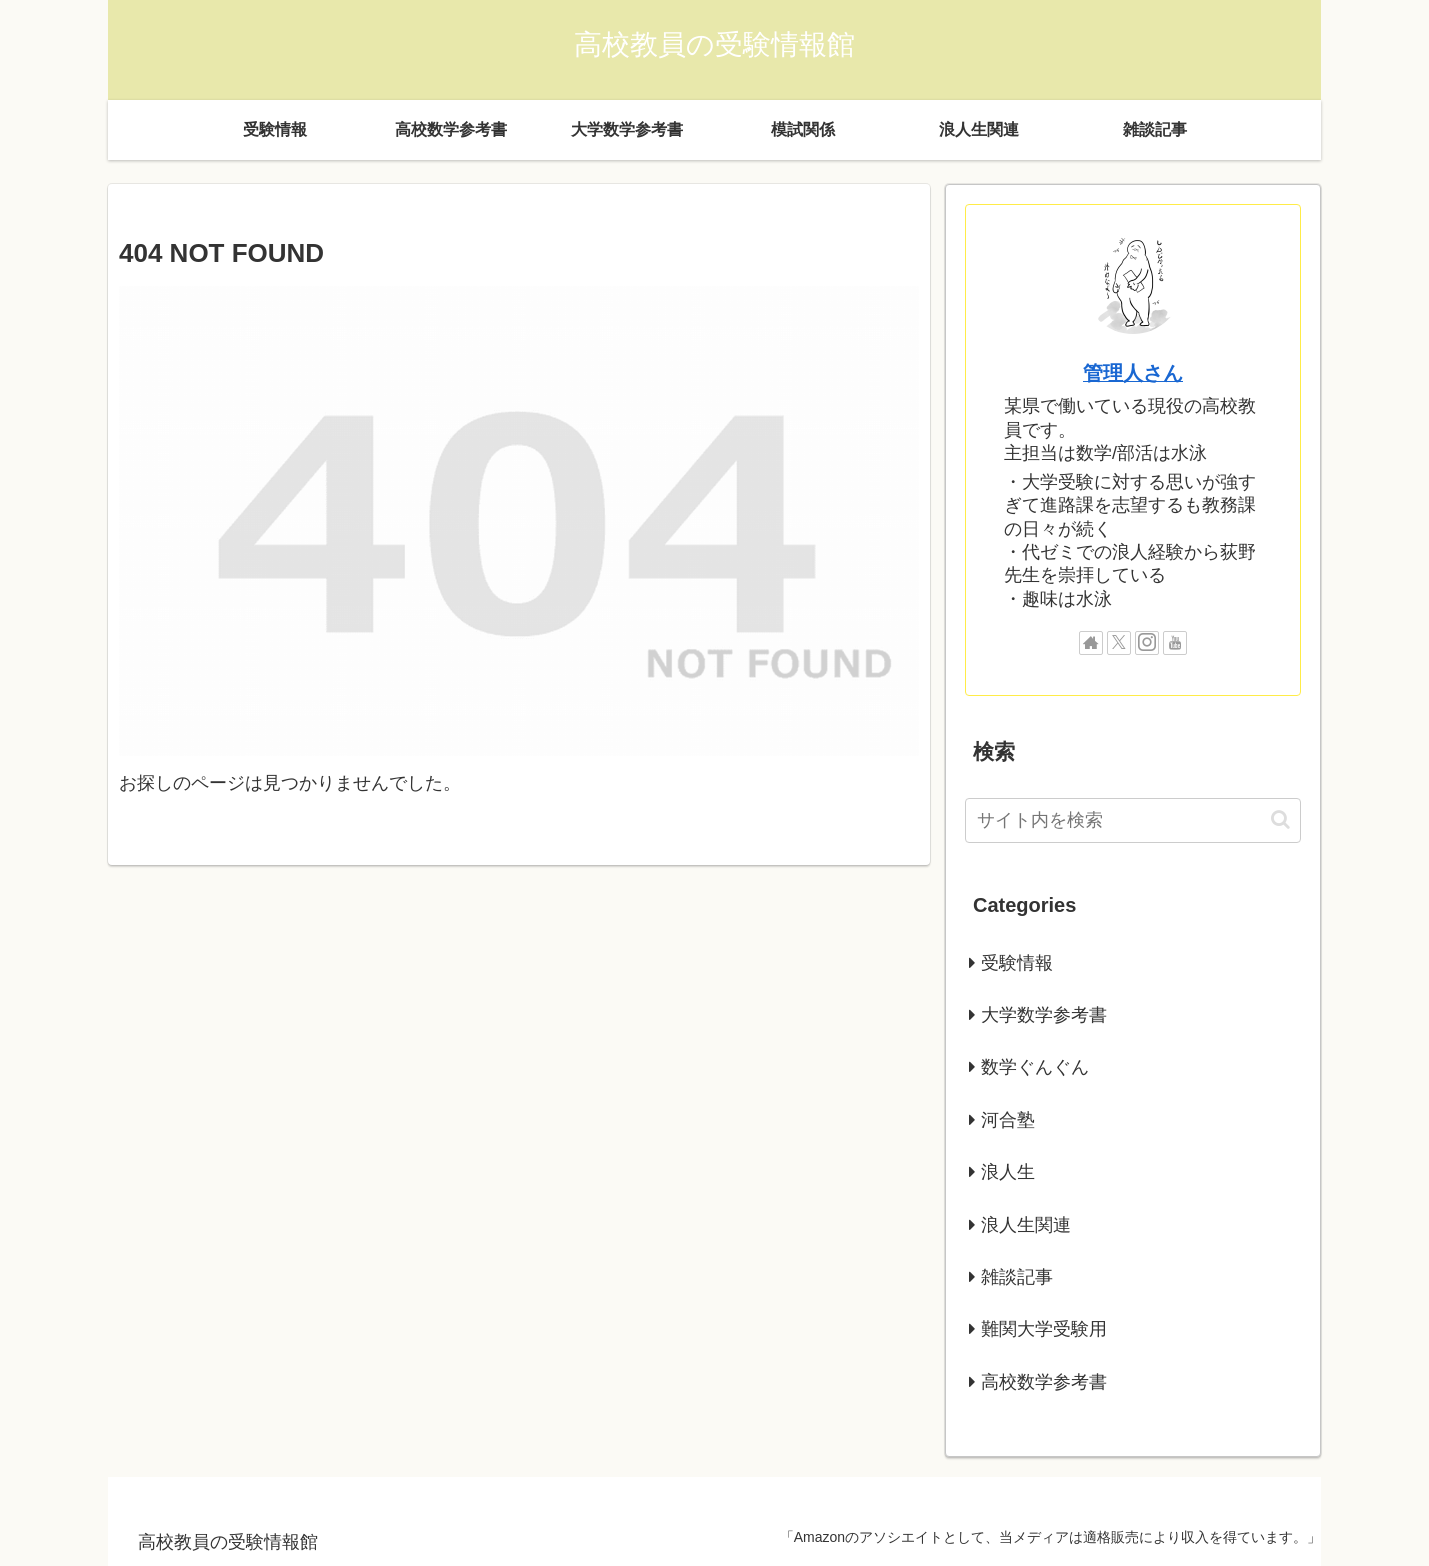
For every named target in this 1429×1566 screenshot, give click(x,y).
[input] (1133, 820)
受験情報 (1017, 963)
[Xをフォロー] (1119, 643)
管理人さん (1133, 373)
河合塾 (1008, 1120)
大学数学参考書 (1044, 1015)
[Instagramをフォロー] (1147, 643)
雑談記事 (1017, 1277)
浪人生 (1008, 1172)
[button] (1280, 819)
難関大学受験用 (1044, 1329)
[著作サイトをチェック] (1091, 643)
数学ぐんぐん (1035, 1067)
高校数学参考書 (1044, 1382)
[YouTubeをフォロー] (1175, 643)
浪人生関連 (1026, 1225)
